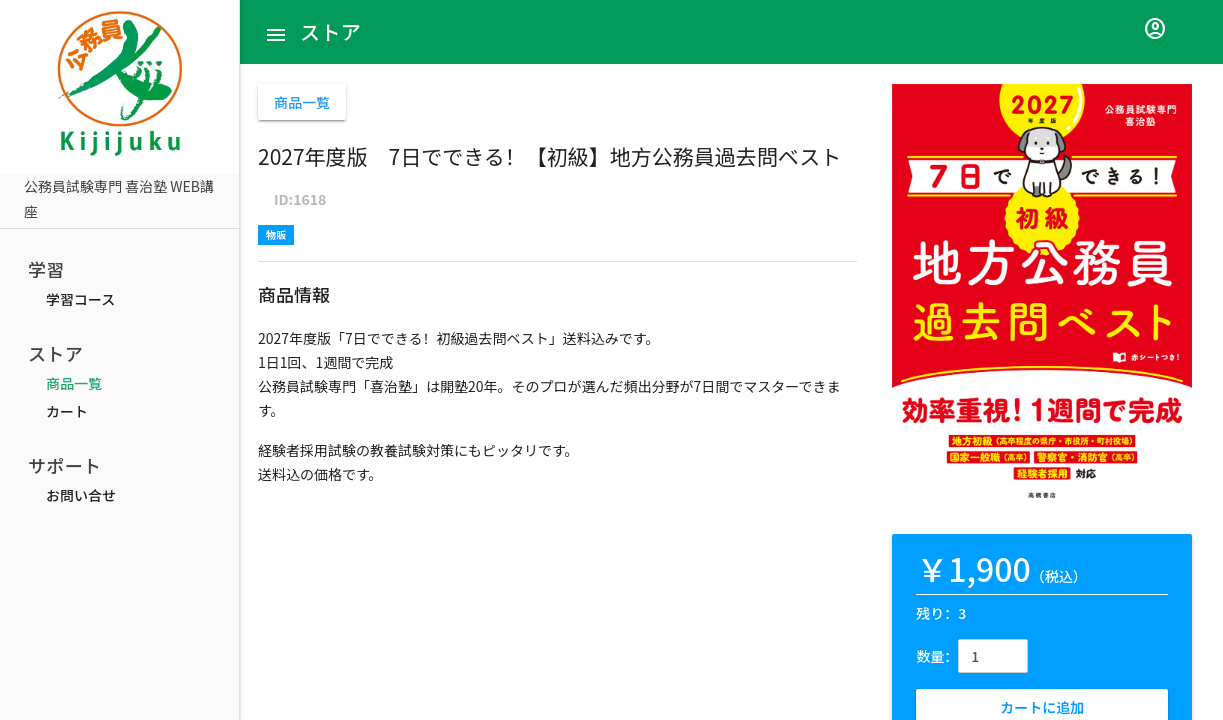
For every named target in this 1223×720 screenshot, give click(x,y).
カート (67, 411)
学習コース (80, 299)
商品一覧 (74, 383)
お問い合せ (81, 495)
